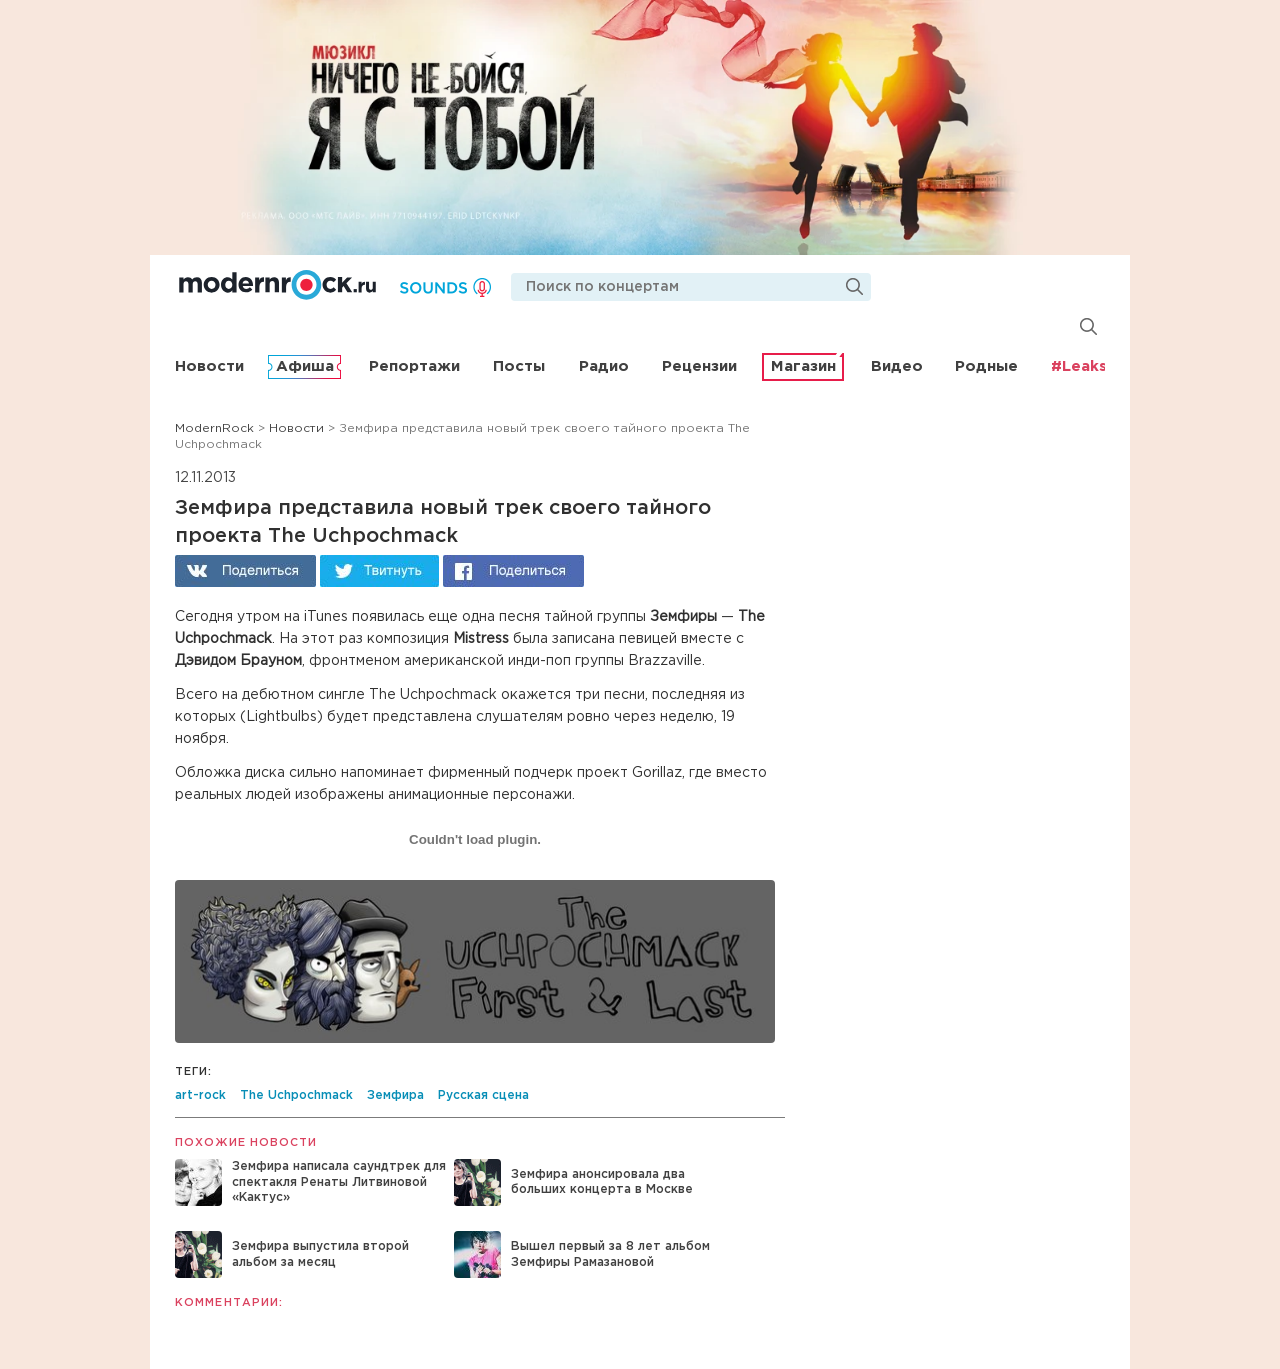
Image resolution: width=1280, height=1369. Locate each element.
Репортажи (414, 366)
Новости (209, 366)
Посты (519, 366)
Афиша (305, 366)
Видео (897, 366)
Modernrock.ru (277, 285)
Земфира (395, 1095)
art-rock (200, 1095)
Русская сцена (483, 1095)
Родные (986, 366)
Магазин (803, 366)
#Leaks (1079, 366)
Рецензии (699, 366)
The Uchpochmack (296, 1095)
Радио (604, 366)
